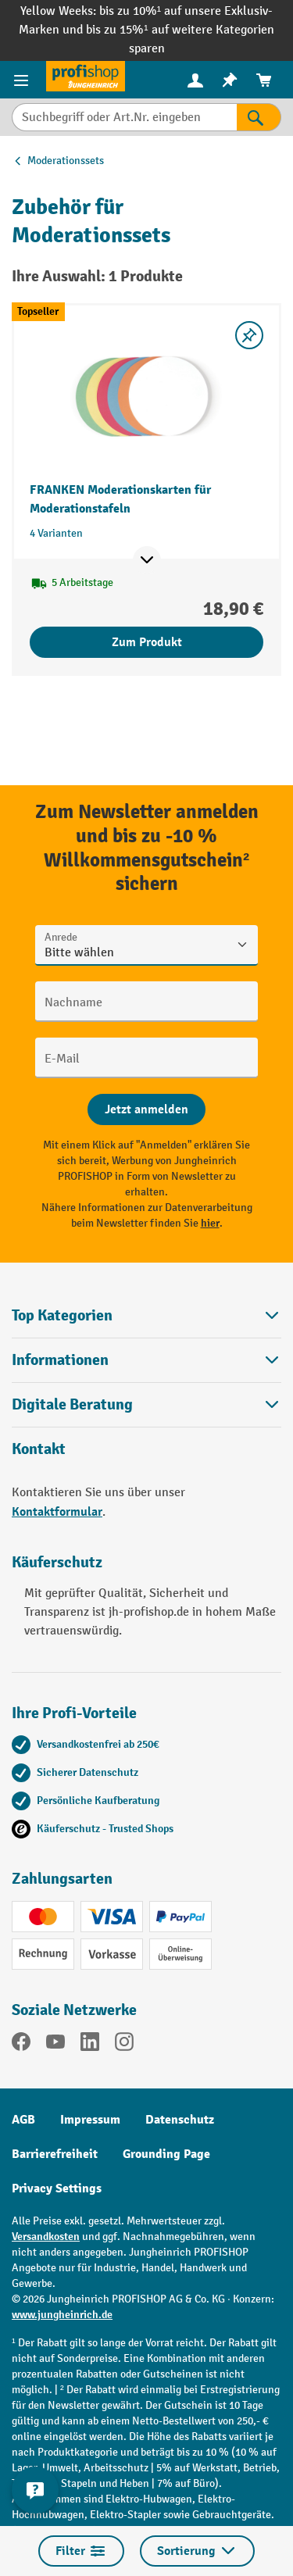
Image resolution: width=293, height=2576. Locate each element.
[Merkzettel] (230, 80)
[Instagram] (124, 2044)
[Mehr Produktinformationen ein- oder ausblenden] (147, 560)
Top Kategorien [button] (146, 1315)
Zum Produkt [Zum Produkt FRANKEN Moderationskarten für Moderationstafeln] (147, 642)
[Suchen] (259, 117)
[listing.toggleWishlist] (249, 335)
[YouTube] (55, 2044)
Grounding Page (166, 2154)
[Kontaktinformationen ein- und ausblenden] (35, 2490)
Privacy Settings (57, 2188)
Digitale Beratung (72, 1404)
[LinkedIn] (89, 2044)
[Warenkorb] (264, 80)
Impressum (90, 2120)
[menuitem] (195, 80)
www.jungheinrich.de (62, 2314)
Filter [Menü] (81, 2551)
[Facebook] (21, 2044)
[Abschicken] (146, 1109)
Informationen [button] (146, 1360)
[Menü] (23, 79)
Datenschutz (179, 2120)
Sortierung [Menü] (197, 2551)
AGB (23, 2120)
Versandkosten (46, 2236)
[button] (146, 1404)
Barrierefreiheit (55, 2154)
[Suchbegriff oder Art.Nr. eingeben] (124, 117)
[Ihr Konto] (195, 79)
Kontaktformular (57, 1512)
